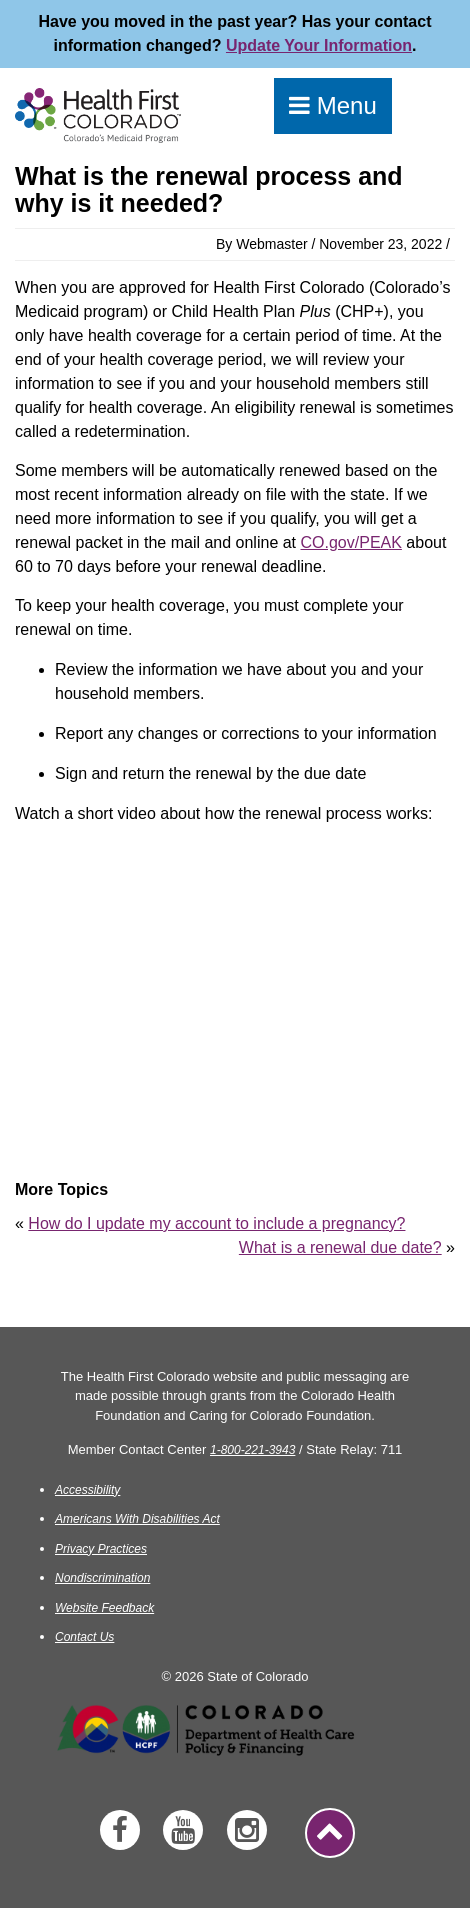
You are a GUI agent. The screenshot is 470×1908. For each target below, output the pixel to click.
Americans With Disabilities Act (137, 1519)
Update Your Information (319, 45)
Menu (333, 105)
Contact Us (84, 1637)
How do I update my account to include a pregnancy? (216, 1223)
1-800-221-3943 (252, 1450)
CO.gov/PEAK (351, 542)
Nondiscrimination (102, 1578)
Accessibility (87, 1490)
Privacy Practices (101, 1549)
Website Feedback (104, 1608)
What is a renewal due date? (340, 1247)
